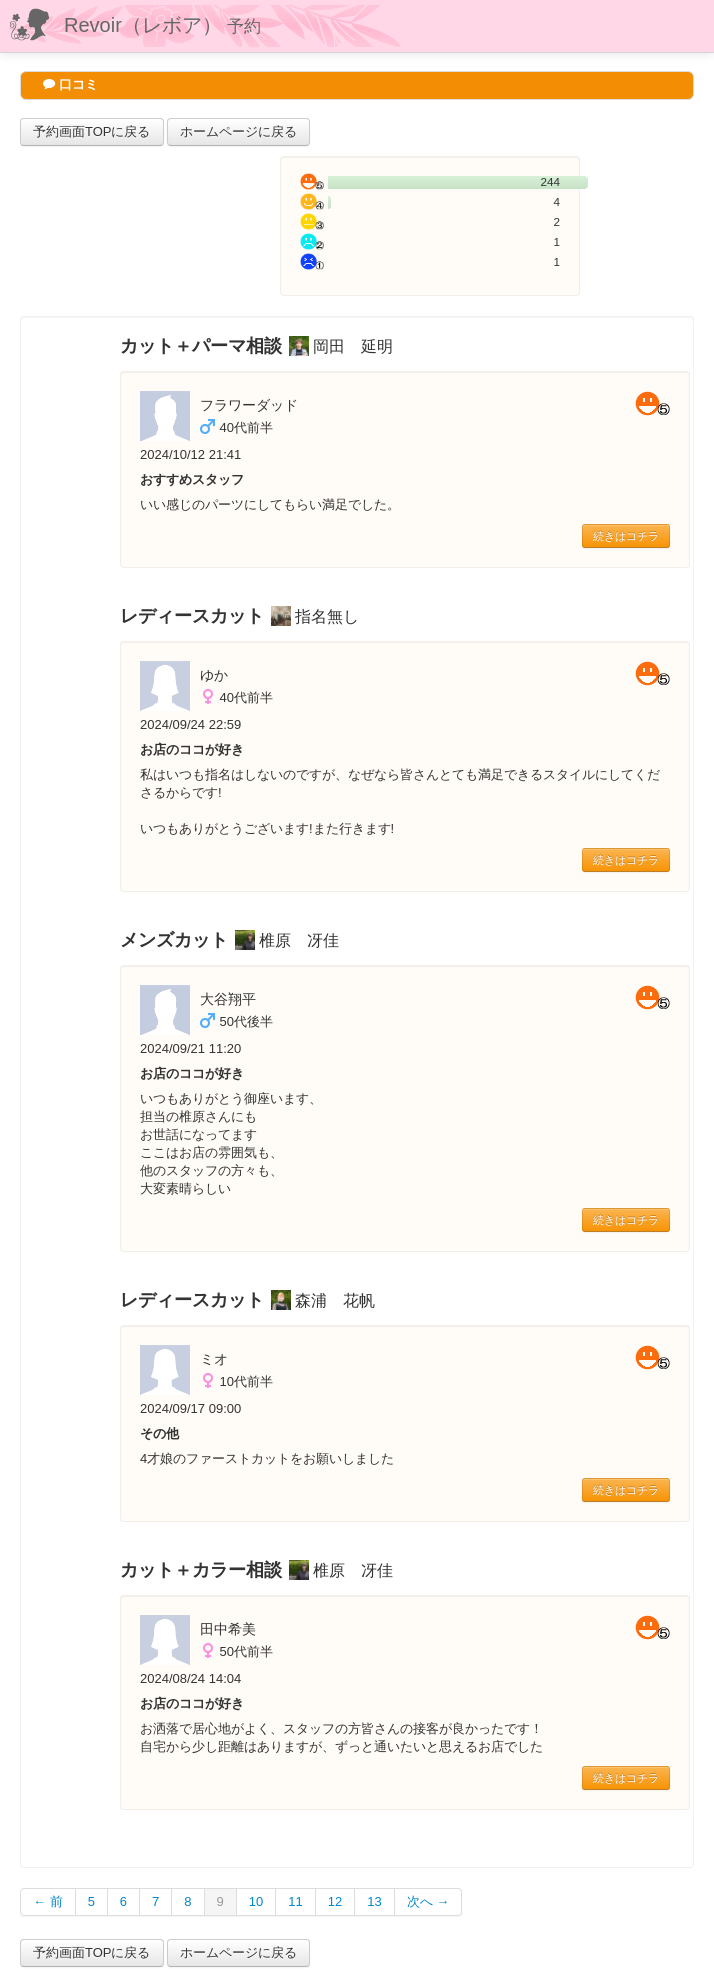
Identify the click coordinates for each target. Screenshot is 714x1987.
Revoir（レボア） (162, 25)
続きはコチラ (626, 536)
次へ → (428, 1901)
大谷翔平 (228, 999)
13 (374, 1901)
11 (295, 1901)
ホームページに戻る (238, 131)
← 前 (48, 1901)
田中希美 (228, 1629)
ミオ (214, 1359)
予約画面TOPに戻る (92, 131)
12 (335, 1901)
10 (256, 1901)
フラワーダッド (249, 405)
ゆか (214, 675)
